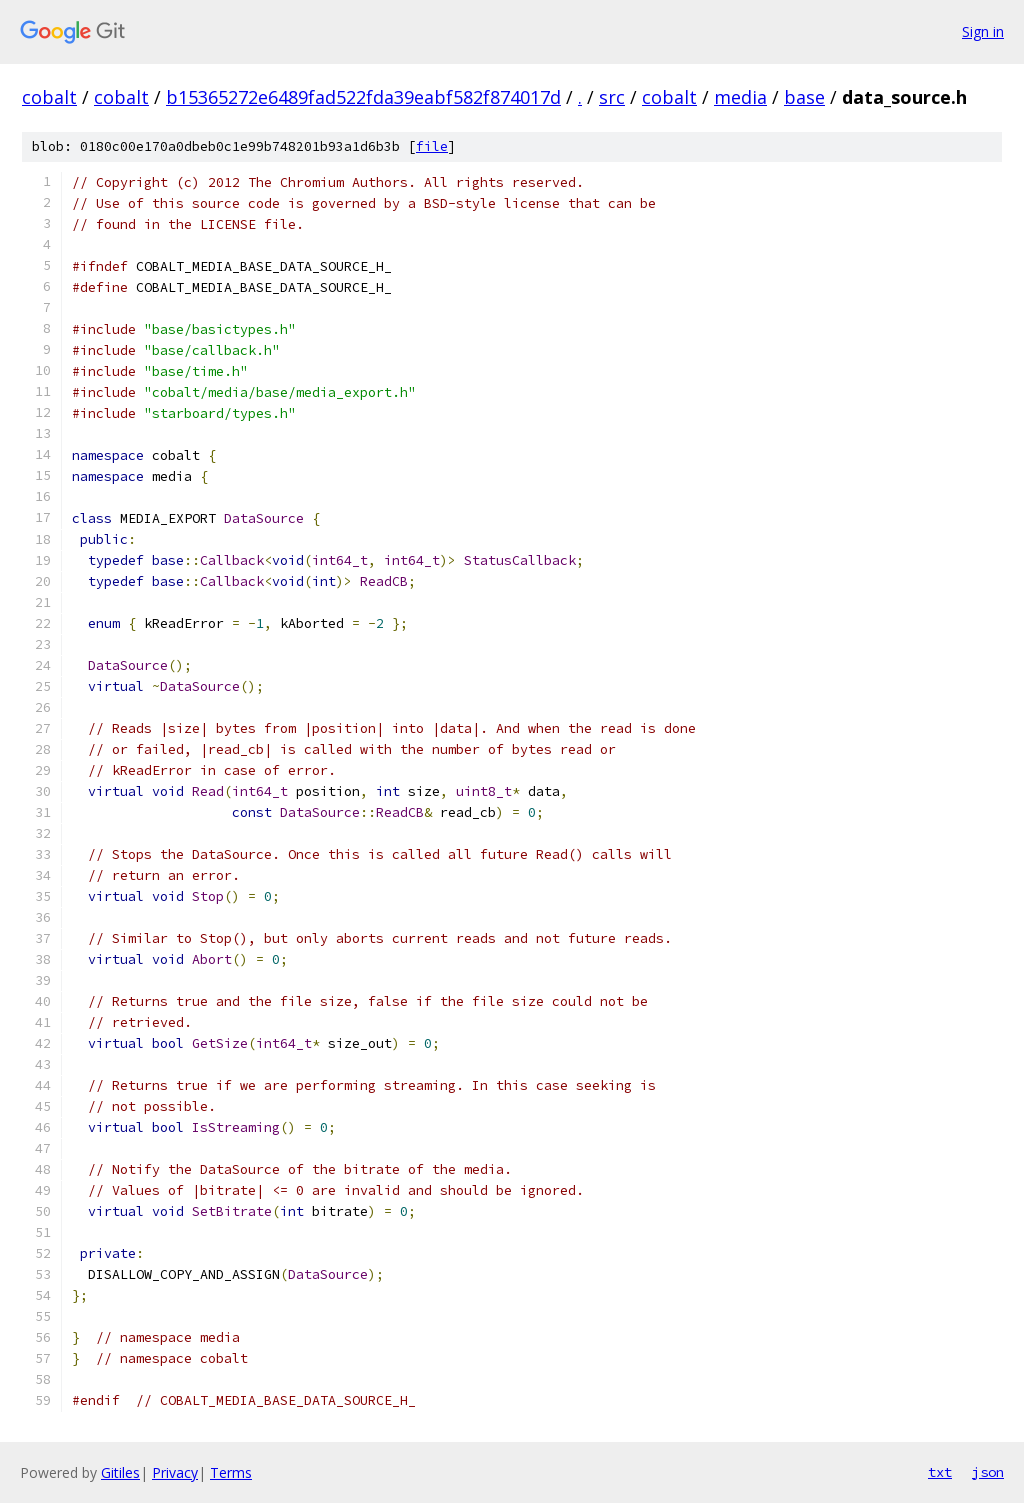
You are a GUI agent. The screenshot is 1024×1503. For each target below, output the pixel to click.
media (740, 97)
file (432, 146)
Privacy (175, 1472)
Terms (231, 1472)
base (804, 97)
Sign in (983, 31)
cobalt (49, 97)
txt (940, 1472)
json (988, 1472)
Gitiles (120, 1472)
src (612, 97)
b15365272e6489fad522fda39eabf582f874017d (363, 97)
